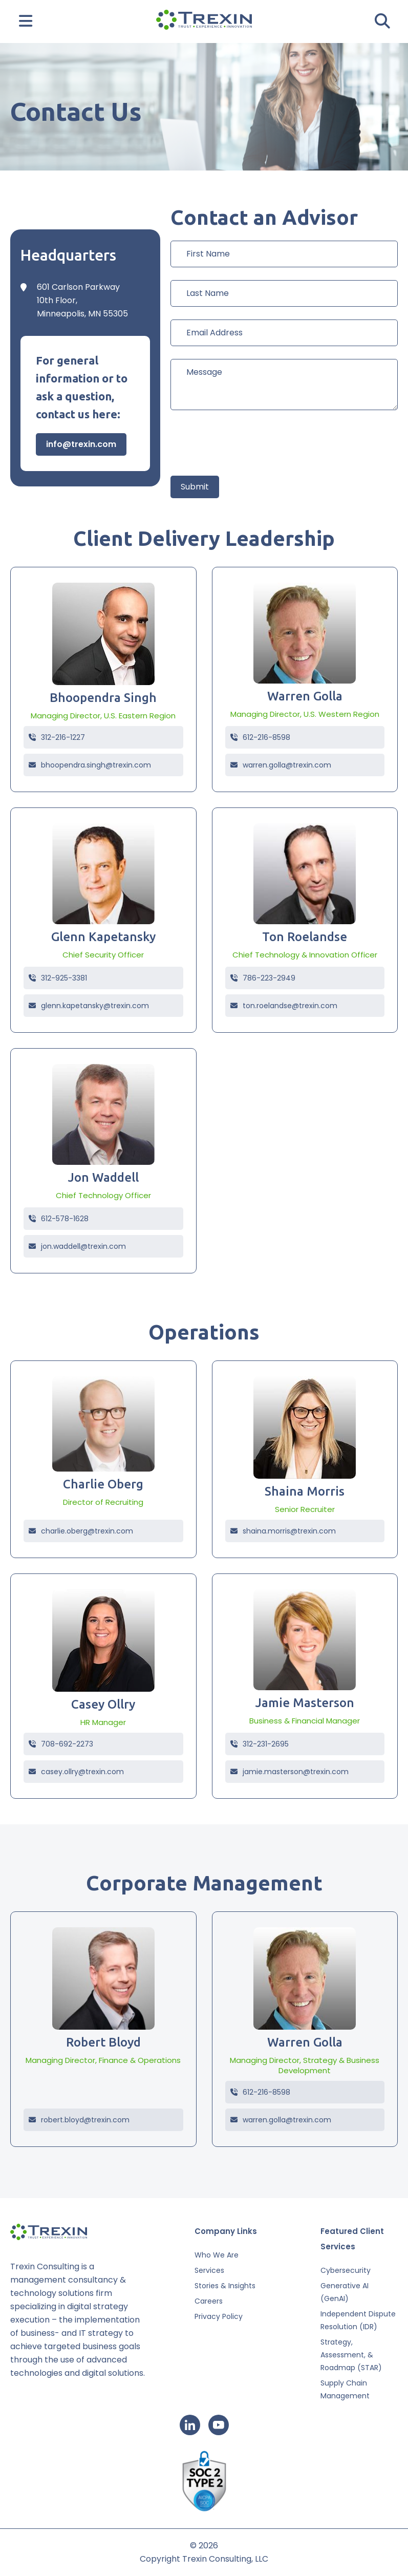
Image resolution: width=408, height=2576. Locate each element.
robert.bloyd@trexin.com (79, 2120)
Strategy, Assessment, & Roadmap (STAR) (351, 2355)
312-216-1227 (57, 737)
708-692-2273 (61, 1744)
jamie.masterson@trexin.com (289, 1771)
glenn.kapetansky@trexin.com (89, 1005)
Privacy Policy (219, 2316)
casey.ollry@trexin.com (76, 1771)
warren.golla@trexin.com (280, 765)
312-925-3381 (58, 978)
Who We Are (217, 2255)
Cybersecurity (345, 2270)
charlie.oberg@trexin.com (81, 1531)
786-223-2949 (262, 978)
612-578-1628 (59, 1219)
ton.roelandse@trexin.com (283, 1005)
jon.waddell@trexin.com (77, 1246)
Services (209, 2270)
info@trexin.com (81, 444)
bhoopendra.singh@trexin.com (90, 765)
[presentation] (248, 443)
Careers (209, 2301)
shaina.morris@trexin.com (283, 1531)
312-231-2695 (259, 1744)
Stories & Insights (225, 2286)
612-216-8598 (260, 737)
